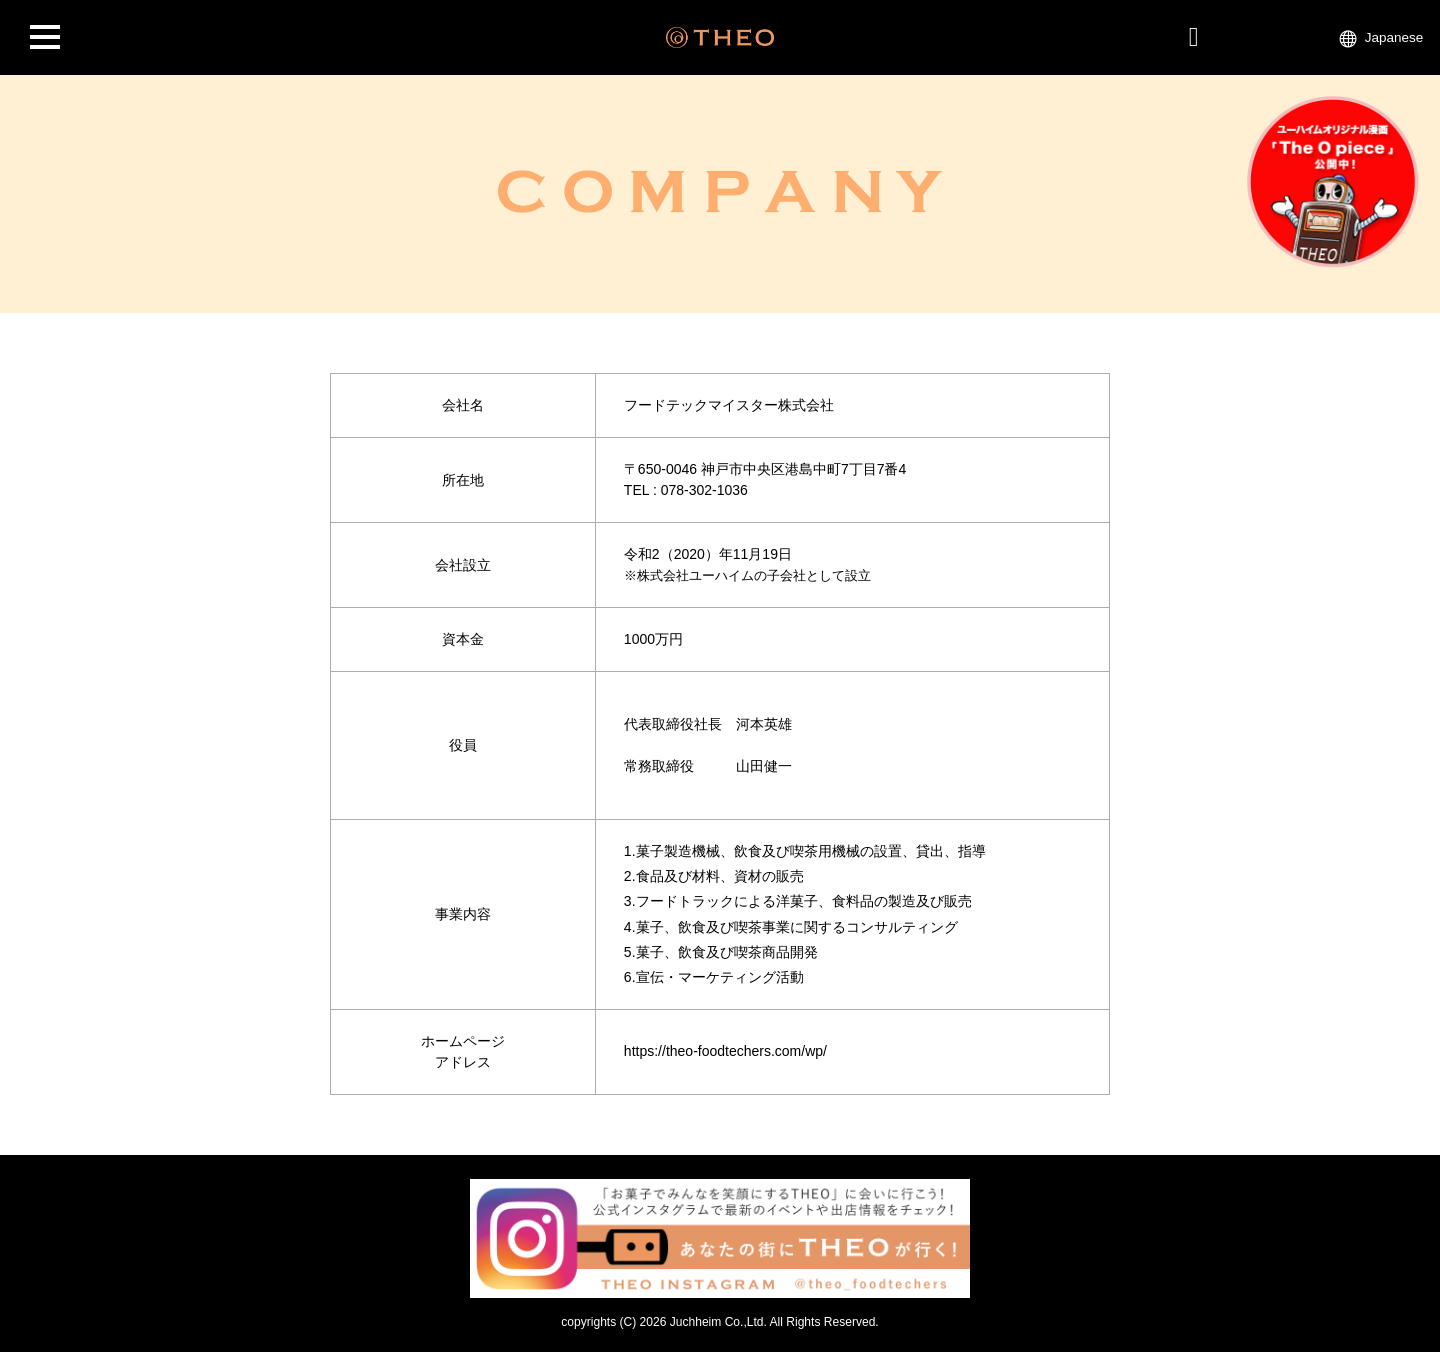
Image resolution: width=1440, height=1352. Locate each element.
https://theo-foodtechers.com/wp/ (725, 1051)
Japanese (1394, 37)
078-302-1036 (704, 490)
